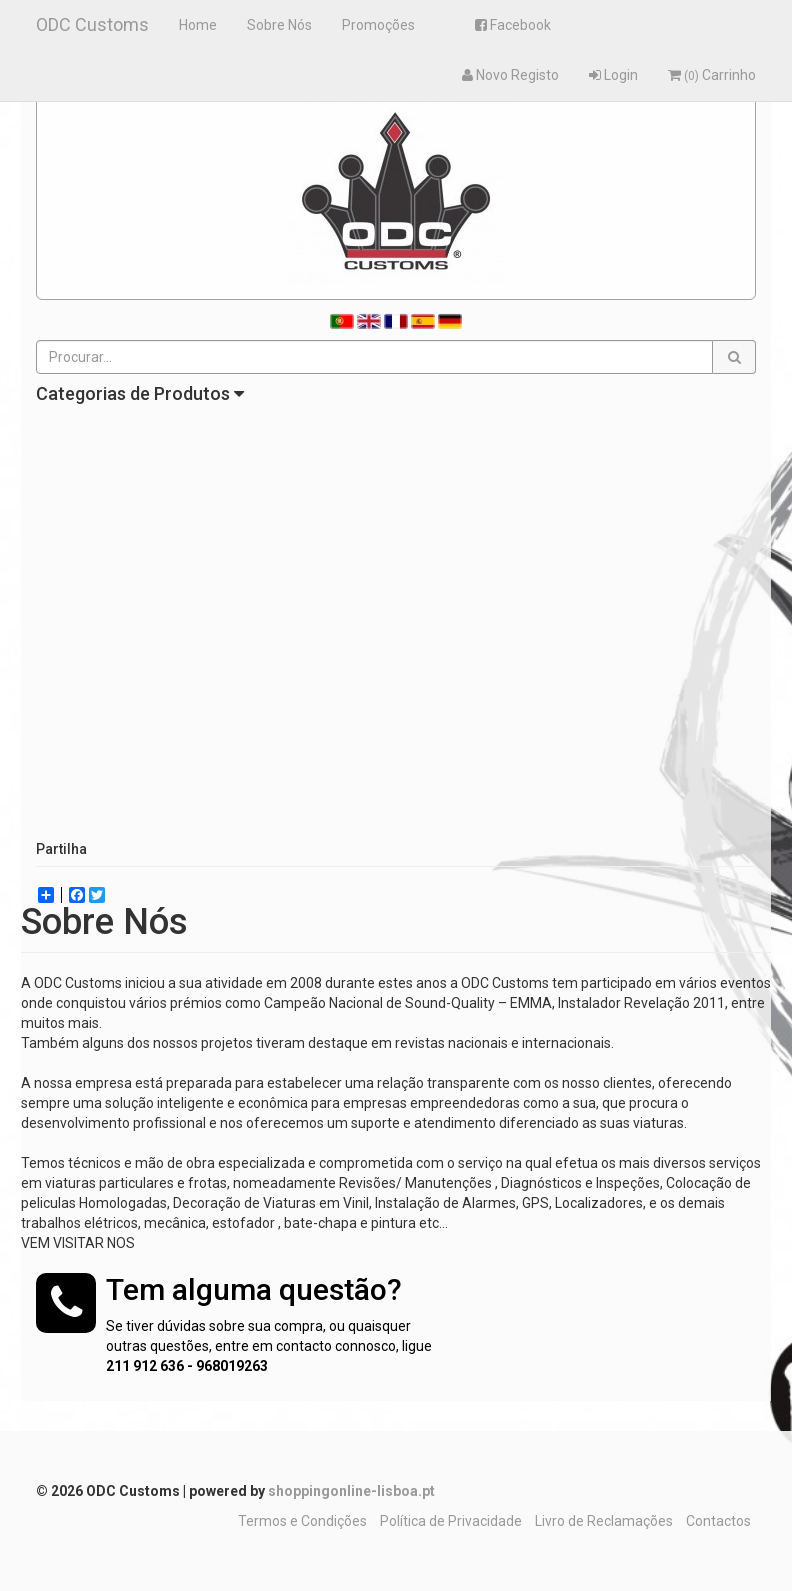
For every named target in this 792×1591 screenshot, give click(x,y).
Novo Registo (510, 75)
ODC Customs (92, 24)
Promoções (378, 25)
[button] (734, 357)
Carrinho (712, 75)
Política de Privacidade (451, 1521)
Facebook (513, 25)
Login (613, 75)
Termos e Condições (302, 1521)
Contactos (718, 1521)
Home (198, 25)
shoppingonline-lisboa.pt (351, 1491)
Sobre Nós (279, 25)
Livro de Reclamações (604, 1521)
